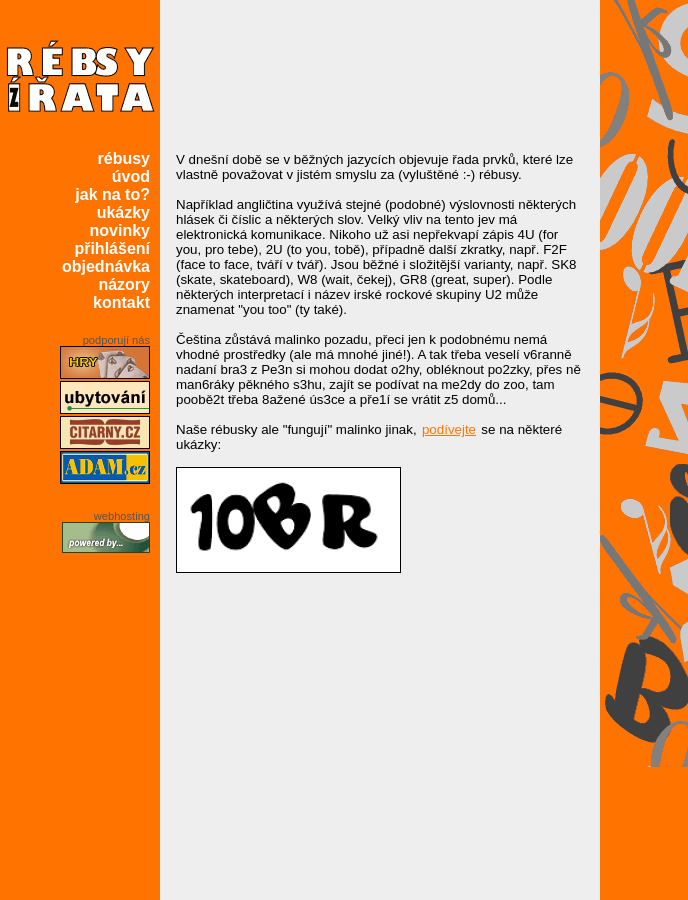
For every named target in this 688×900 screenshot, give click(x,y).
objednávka (106, 266)
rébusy (124, 158)
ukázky (123, 212)
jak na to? (112, 194)
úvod (131, 176)
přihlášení (112, 248)
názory (124, 284)
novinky (120, 230)
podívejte (449, 429)
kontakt (121, 302)
